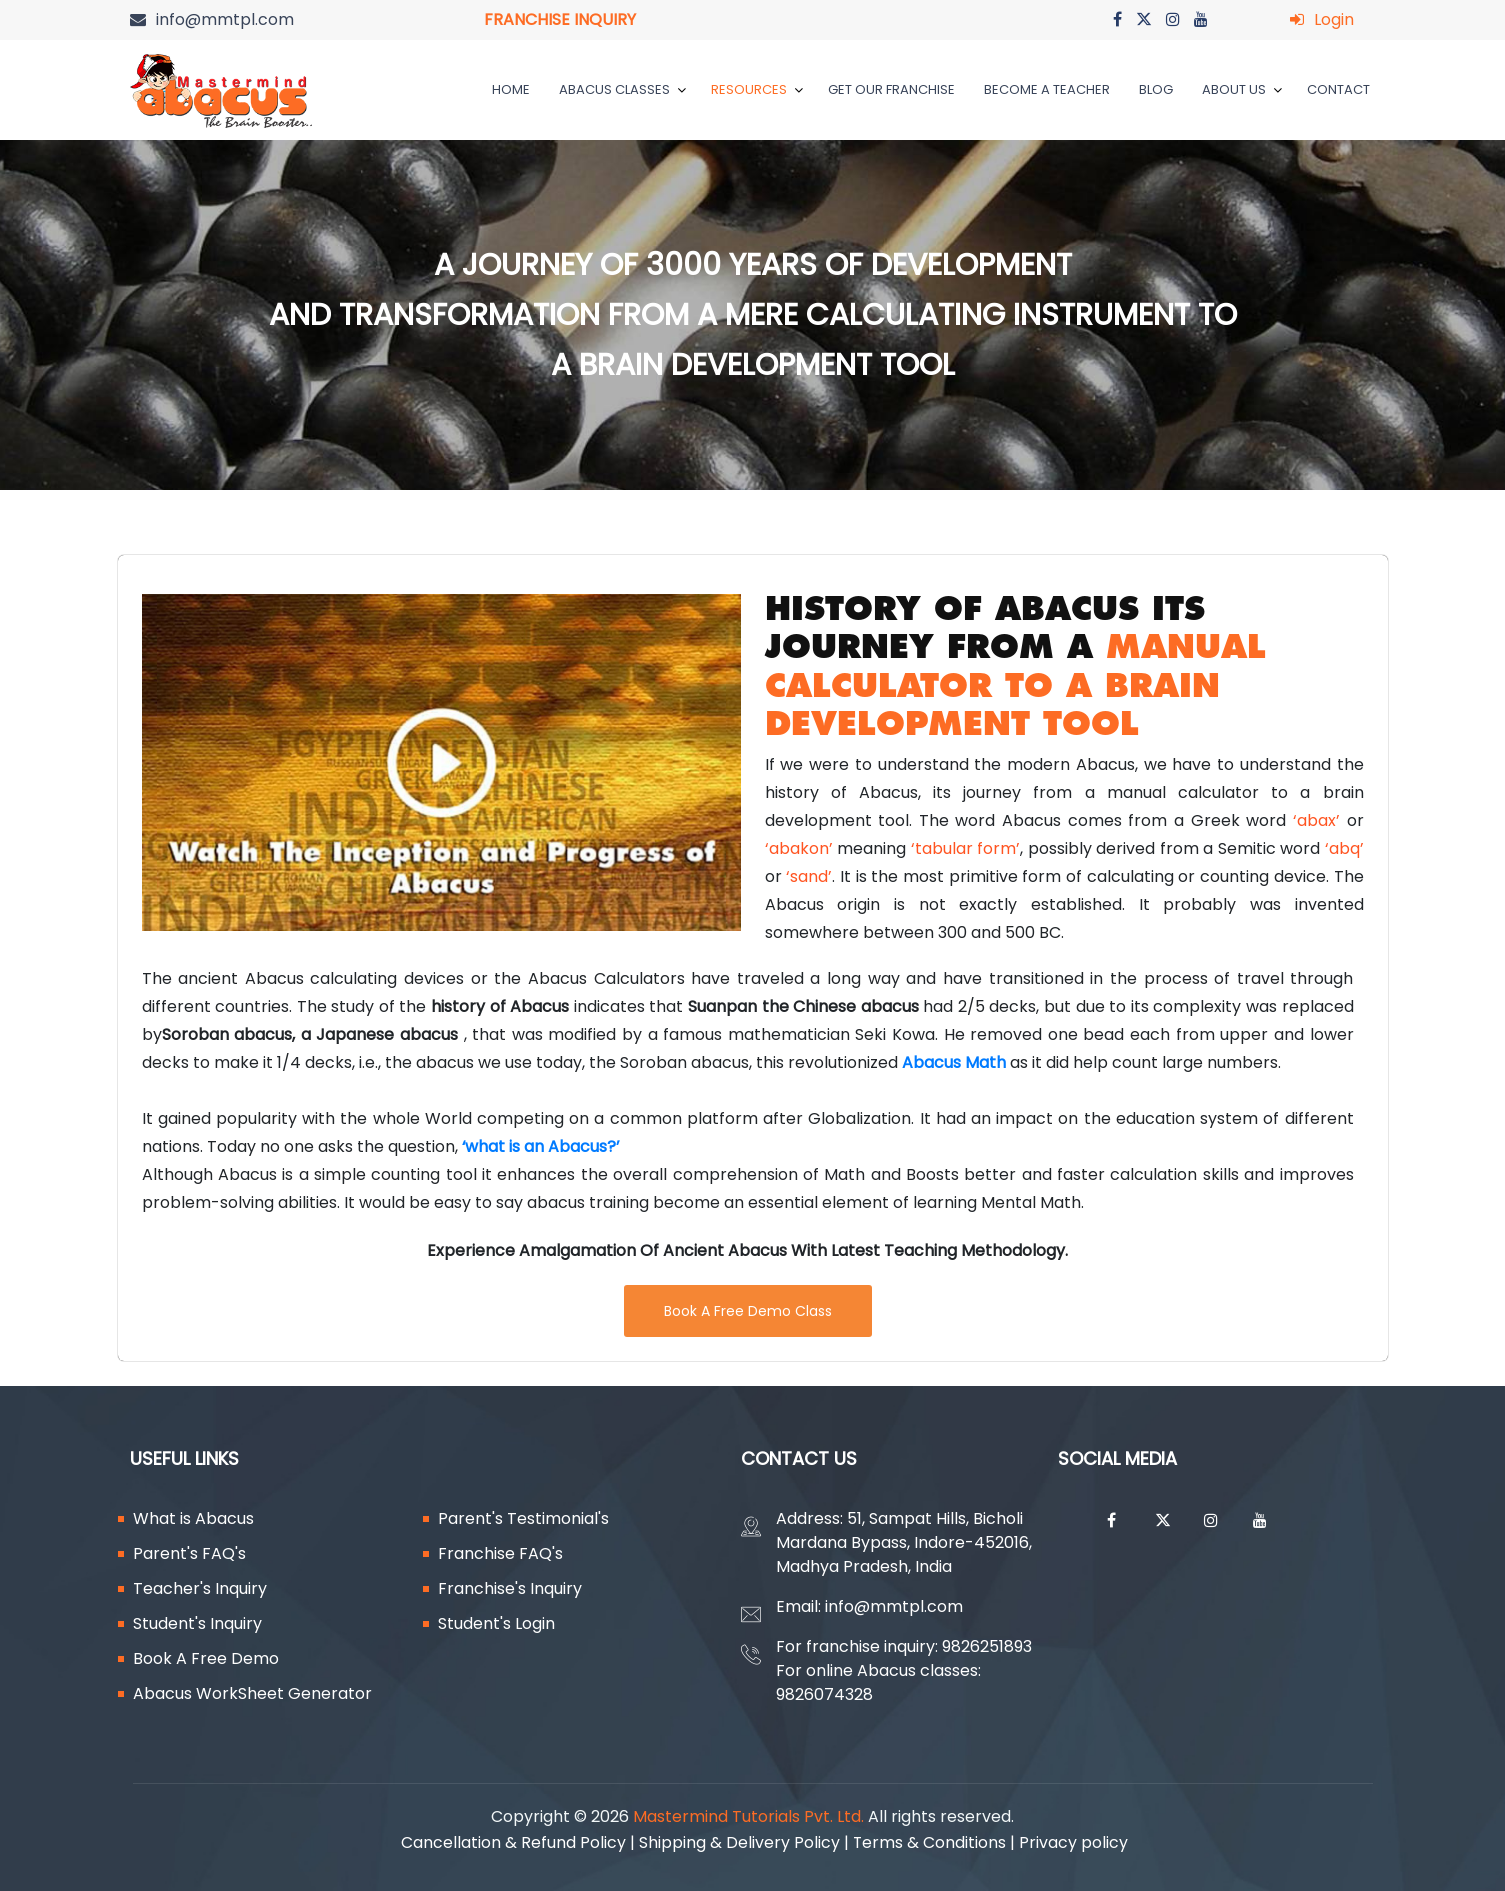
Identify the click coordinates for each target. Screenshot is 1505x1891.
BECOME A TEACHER (1047, 89)
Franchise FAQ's (500, 1553)
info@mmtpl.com (225, 19)
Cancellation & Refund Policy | (520, 1842)
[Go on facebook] (1117, 19)
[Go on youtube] (1201, 19)
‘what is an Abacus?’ (541, 1146)
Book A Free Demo (206, 1658)
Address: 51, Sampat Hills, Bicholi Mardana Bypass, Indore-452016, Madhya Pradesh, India (904, 1542)
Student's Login (496, 1623)
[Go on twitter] (1144, 19)
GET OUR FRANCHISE (891, 89)
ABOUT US (1242, 89)
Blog (1156, 89)
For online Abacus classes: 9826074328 (878, 1682)
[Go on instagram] (1173, 19)
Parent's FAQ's (189, 1553)
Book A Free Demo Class (748, 1311)
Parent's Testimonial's (523, 1518)
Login (1334, 19)
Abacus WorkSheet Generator (252, 1693)
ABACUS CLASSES (622, 89)
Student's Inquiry (197, 1623)
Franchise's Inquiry (510, 1588)
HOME (511, 89)
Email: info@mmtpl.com (869, 1606)
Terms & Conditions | (936, 1842)
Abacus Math (954, 1062)
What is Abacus (193, 1518)
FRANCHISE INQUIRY (560, 19)
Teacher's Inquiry (200, 1588)
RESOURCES (757, 89)
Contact (1338, 89)
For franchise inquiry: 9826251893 (904, 1646)
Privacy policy (1078, 1842)
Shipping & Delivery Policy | (746, 1842)
